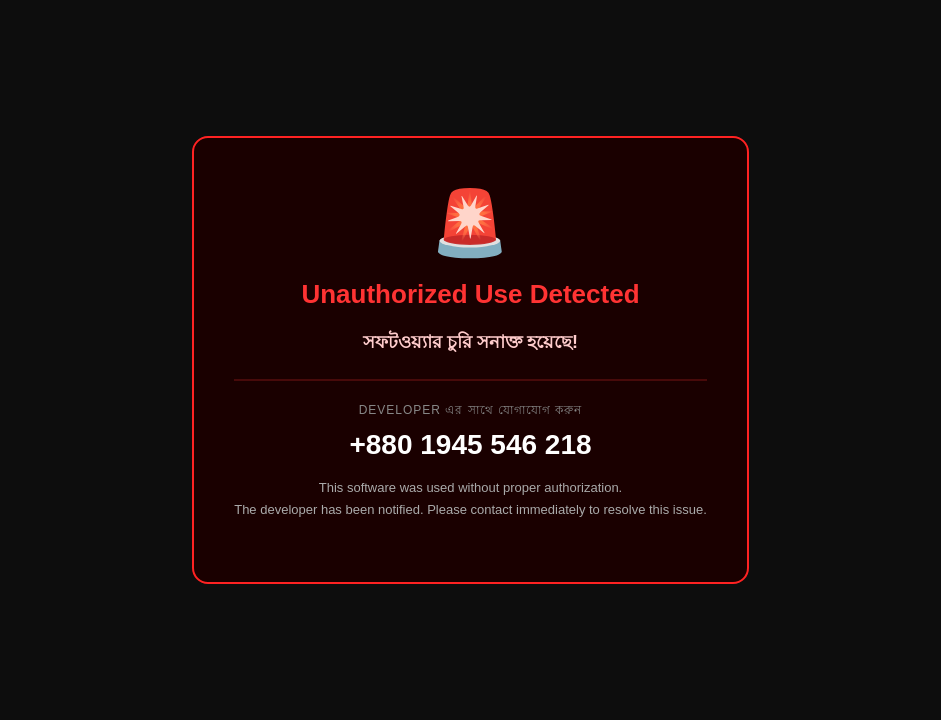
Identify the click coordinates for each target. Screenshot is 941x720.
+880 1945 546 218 (470, 444)
